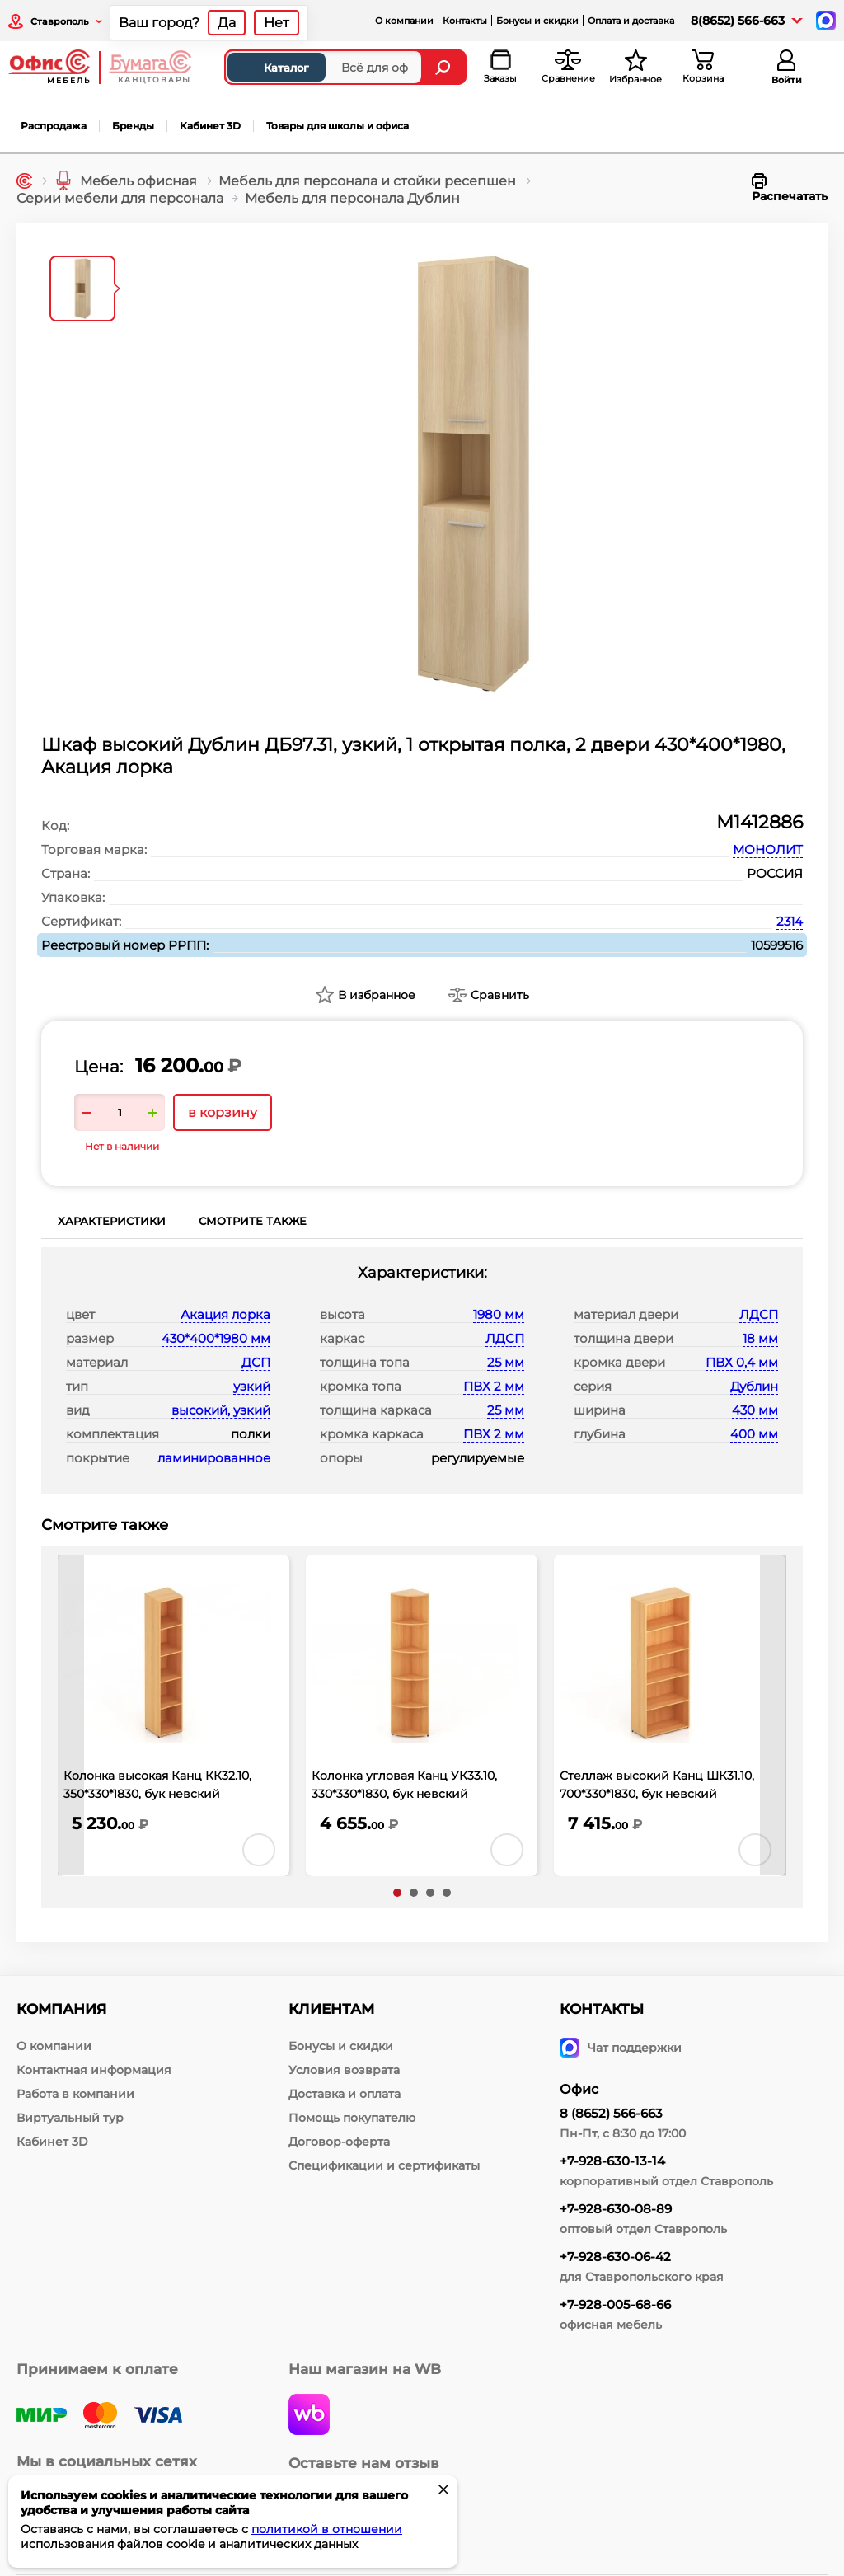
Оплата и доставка (631, 20)
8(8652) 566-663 (738, 20)
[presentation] (71, 1715)
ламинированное (213, 1458)
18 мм (760, 1338)
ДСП (255, 1362)
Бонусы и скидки (537, 20)
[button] (397, 1893)
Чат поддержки (621, 2048)
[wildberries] (309, 2416)
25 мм (505, 1362)
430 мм (755, 1410)
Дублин (754, 1386)
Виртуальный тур (70, 2117)
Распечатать (790, 188)
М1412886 (759, 822)
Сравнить (500, 995)
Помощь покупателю (351, 2117)
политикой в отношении (326, 2529)
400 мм (754, 1434)
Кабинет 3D (210, 126)
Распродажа (54, 126)
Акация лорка (225, 1314)
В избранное (376, 995)
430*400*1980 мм (216, 1338)
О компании (404, 20)
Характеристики (112, 1220)
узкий (251, 1386)
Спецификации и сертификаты (384, 2165)
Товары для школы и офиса (337, 126)
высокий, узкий (220, 1410)
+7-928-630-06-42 (615, 2256)
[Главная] (24, 181)
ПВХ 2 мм (493, 1386)
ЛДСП (504, 1338)
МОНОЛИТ (768, 849)
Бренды (133, 126)
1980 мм (498, 1314)
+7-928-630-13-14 (612, 2161)
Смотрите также (253, 1220)
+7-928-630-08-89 (616, 2209)
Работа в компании (75, 2093)
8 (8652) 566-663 (611, 2113)
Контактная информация (93, 2069)
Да (227, 22)
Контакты (465, 20)
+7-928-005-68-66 (615, 2304)
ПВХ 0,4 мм (742, 1362)
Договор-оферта (339, 2141)
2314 (789, 921)
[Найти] (445, 67)
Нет (276, 22)
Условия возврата (344, 2069)
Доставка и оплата (344, 2093)
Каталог (272, 67)
